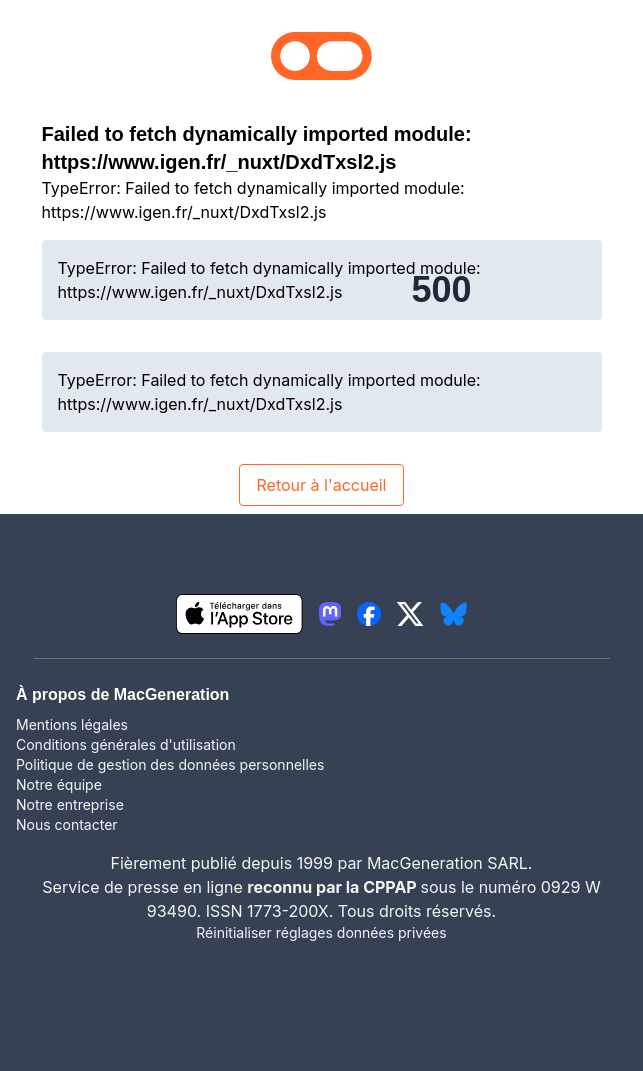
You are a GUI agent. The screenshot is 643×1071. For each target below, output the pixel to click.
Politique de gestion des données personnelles (170, 764)
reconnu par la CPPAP (333, 887)
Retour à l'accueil (321, 485)
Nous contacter (67, 824)
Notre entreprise (70, 804)
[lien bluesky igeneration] (453, 614)
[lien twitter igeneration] (410, 614)
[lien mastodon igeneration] (330, 614)
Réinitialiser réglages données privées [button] (321, 932)
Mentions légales (72, 724)
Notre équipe (59, 784)
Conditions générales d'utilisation (126, 744)
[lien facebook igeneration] (369, 614)
